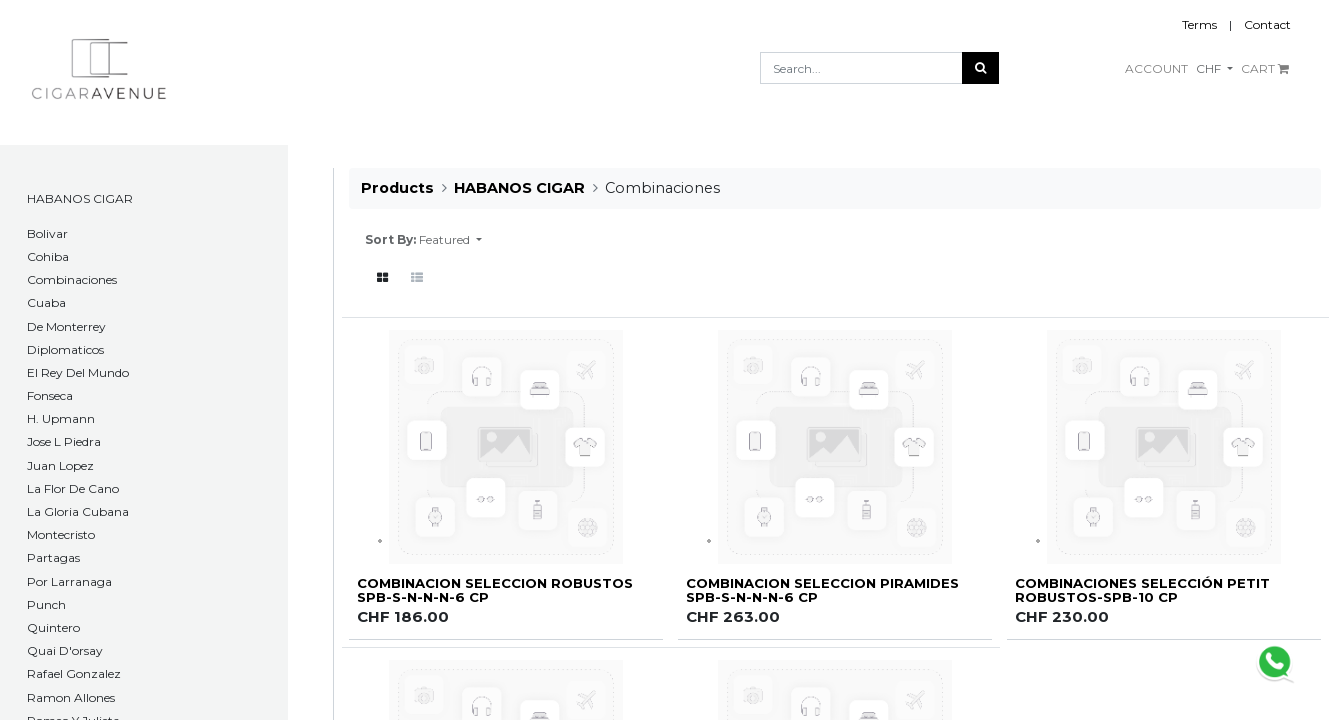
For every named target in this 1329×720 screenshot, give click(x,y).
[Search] (980, 68)
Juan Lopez (60, 465)
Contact (1267, 24)
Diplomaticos (65, 349)
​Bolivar (47, 233)
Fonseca (50, 395)
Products (397, 188)
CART (1265, 68)
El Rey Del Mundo (78, 372)
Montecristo (61, 534)
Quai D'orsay (65, 650)
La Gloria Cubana (78, 511)
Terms (1199, 24)
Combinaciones (72, 279)
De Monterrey (66, 326)
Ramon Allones (71, 697)
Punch (46, 604)
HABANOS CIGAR (80, 198)
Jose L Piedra (64, 441)
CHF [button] (1210, 68)
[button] (450, 240)
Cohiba (48, 256)
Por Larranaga (69, 581)
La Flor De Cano (73, 488)
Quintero (53, 627)
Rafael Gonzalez (74, 673)
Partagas (53, 557)
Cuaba (46, 302)
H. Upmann (61, 418)
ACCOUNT (1156, 68)
